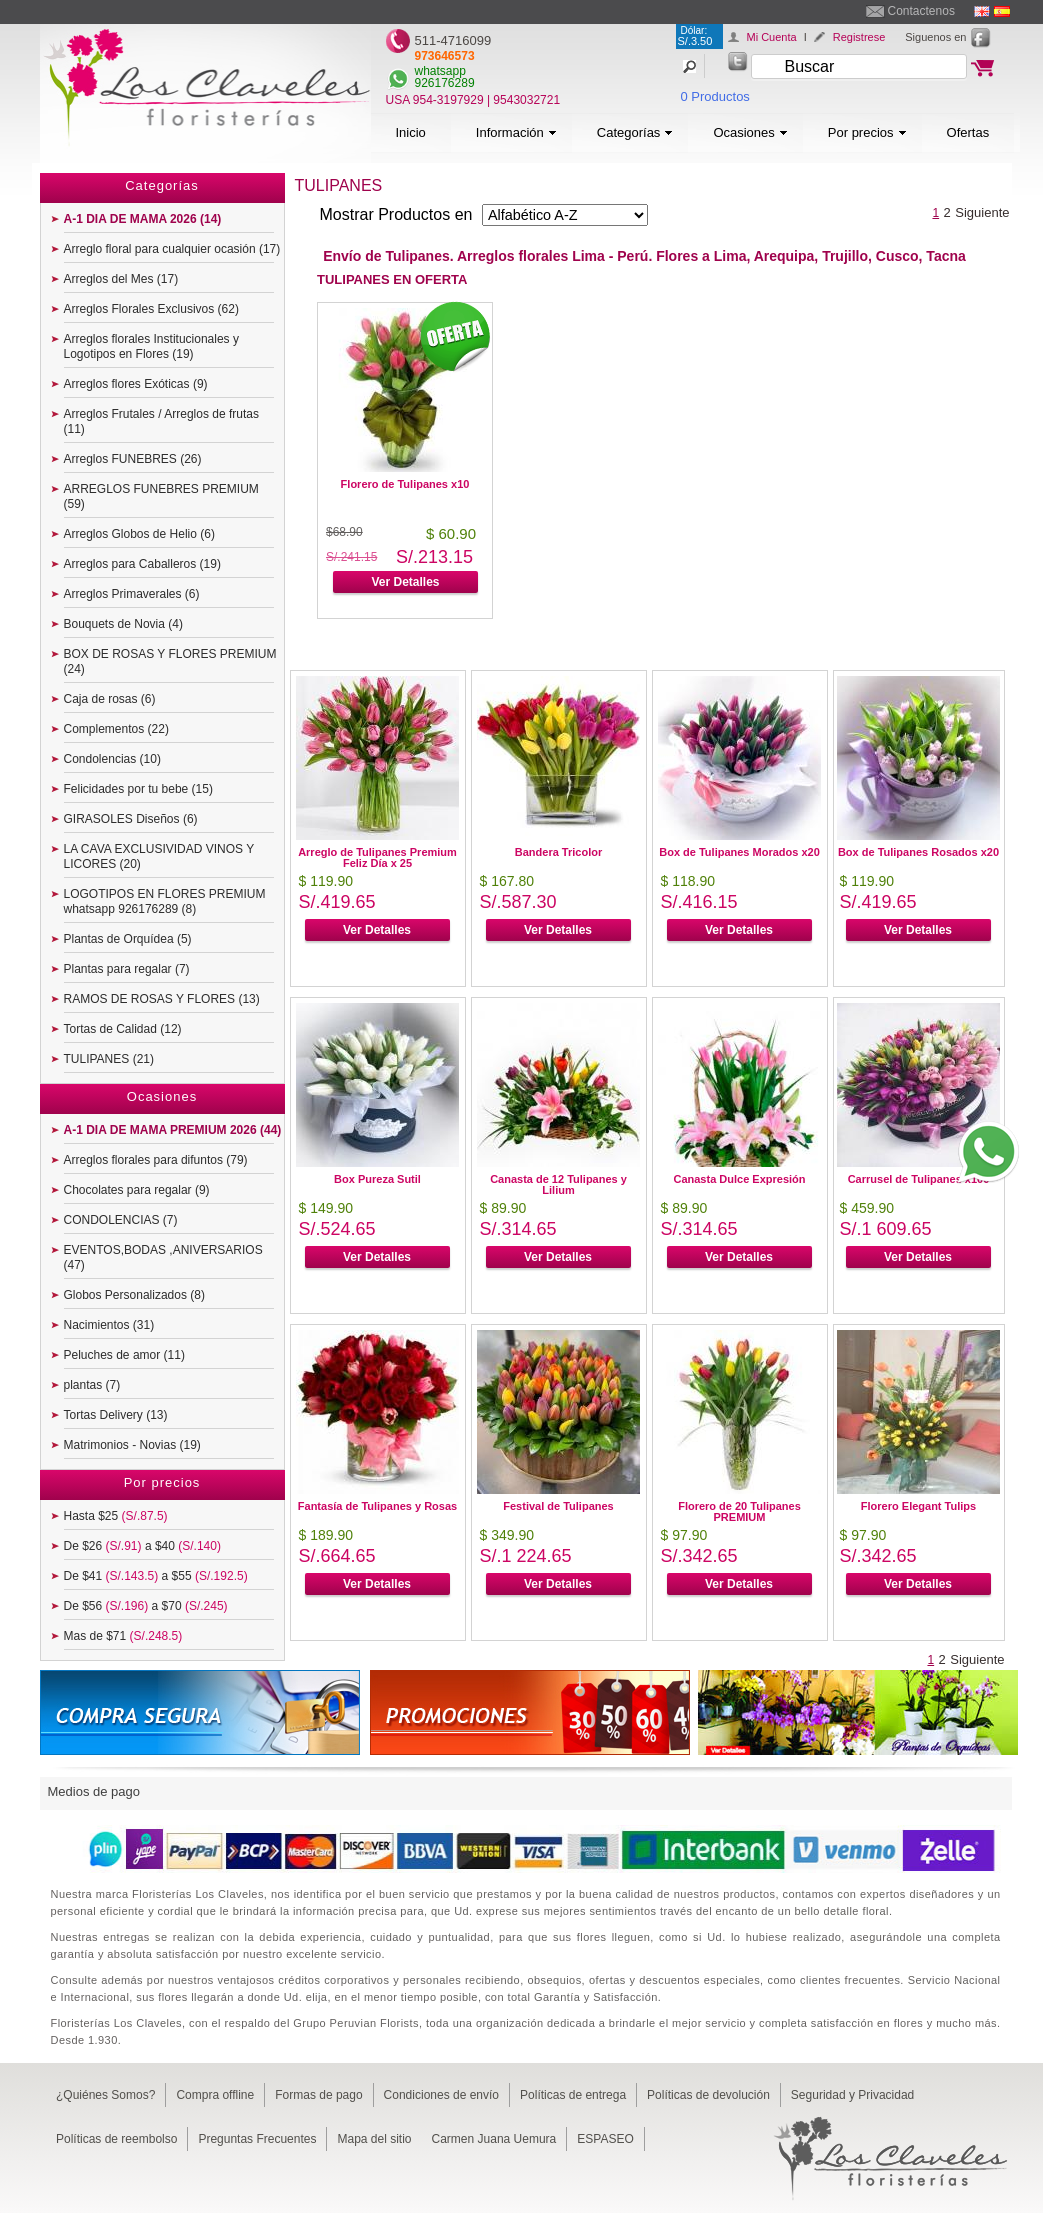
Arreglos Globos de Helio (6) (139, 534)
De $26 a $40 (142, 1546)
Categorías (635, 132)
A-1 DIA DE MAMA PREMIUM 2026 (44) (173, 1130)
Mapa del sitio (374, 2139)
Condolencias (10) (112, 759)
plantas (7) (92, 1385)
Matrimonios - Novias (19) (132, 1445)
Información (516, 132)
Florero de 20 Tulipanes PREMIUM (739, 1511)
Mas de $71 (123, 1636)
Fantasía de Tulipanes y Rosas (377, 1506)
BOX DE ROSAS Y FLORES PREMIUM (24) (170, 661)
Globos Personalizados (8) (134, 1295)
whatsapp (440, 71)
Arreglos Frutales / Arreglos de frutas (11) (161, 421)
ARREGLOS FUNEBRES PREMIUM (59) (161, 496)
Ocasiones (750, 132)
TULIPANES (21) (109, 1059)
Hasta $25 (116, 1516)
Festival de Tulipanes (558, 1506)
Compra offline (215, 2095)
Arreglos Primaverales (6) (132, 594)
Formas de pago (318, 2095)
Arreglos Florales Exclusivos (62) (151, 309)
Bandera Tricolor (558, 852)
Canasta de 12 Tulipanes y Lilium (558, 1184)
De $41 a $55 (156, 1576)
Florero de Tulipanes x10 (405, 484)
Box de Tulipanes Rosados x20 (918, 852)
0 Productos (715, 96)
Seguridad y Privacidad (852, 2095)
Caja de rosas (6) (110, 699)
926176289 (445, 83)
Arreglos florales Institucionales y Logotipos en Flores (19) (151, 346)
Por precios (867, 132)
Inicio (411, 132)
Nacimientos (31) (109, 1325)
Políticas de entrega (573, 2095)
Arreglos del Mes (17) (121, 279)
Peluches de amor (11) (124, 1355)
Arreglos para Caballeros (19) (142, 564)
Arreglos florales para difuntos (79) (156, 1160)
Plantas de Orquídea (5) (128, 939)
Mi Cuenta (772, 37)
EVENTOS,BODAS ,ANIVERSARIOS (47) (163, 1257)
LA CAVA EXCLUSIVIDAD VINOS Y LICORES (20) (159, 856)
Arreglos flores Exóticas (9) (136, 384)
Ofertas (968, 132)
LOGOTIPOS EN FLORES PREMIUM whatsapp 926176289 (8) (165, 901)
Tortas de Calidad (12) (123, 1029)
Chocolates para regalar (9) (137, 1190)
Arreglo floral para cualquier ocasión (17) (172, 249)
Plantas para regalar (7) (127, 969)
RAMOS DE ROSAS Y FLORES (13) (162, 999)
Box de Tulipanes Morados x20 (739, 852)
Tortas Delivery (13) (116, 1415)
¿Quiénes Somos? (105, 2095)
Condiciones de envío (441, 2095)
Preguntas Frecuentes (257, 2139)
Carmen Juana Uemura (494, 2139)
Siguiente (982, 212)
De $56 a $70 (146, 1606)
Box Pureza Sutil (377, 1179)
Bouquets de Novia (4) (123, 624)
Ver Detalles (405, 582)
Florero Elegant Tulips (918, 1506)
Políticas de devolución (708, 2095)
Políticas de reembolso (116, 2139)
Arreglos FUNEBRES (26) (133, 459)
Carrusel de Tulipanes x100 (919, 1179)
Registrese (859, 37)
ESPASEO (605, 2139)
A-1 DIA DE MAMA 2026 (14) (143, 219)
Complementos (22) (116, 729)
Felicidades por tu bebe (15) (138, 789)
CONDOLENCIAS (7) (121, 1220)
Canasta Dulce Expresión (739, 1179)
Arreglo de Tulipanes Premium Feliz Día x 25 (377, 857)
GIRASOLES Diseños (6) (131, 819)
